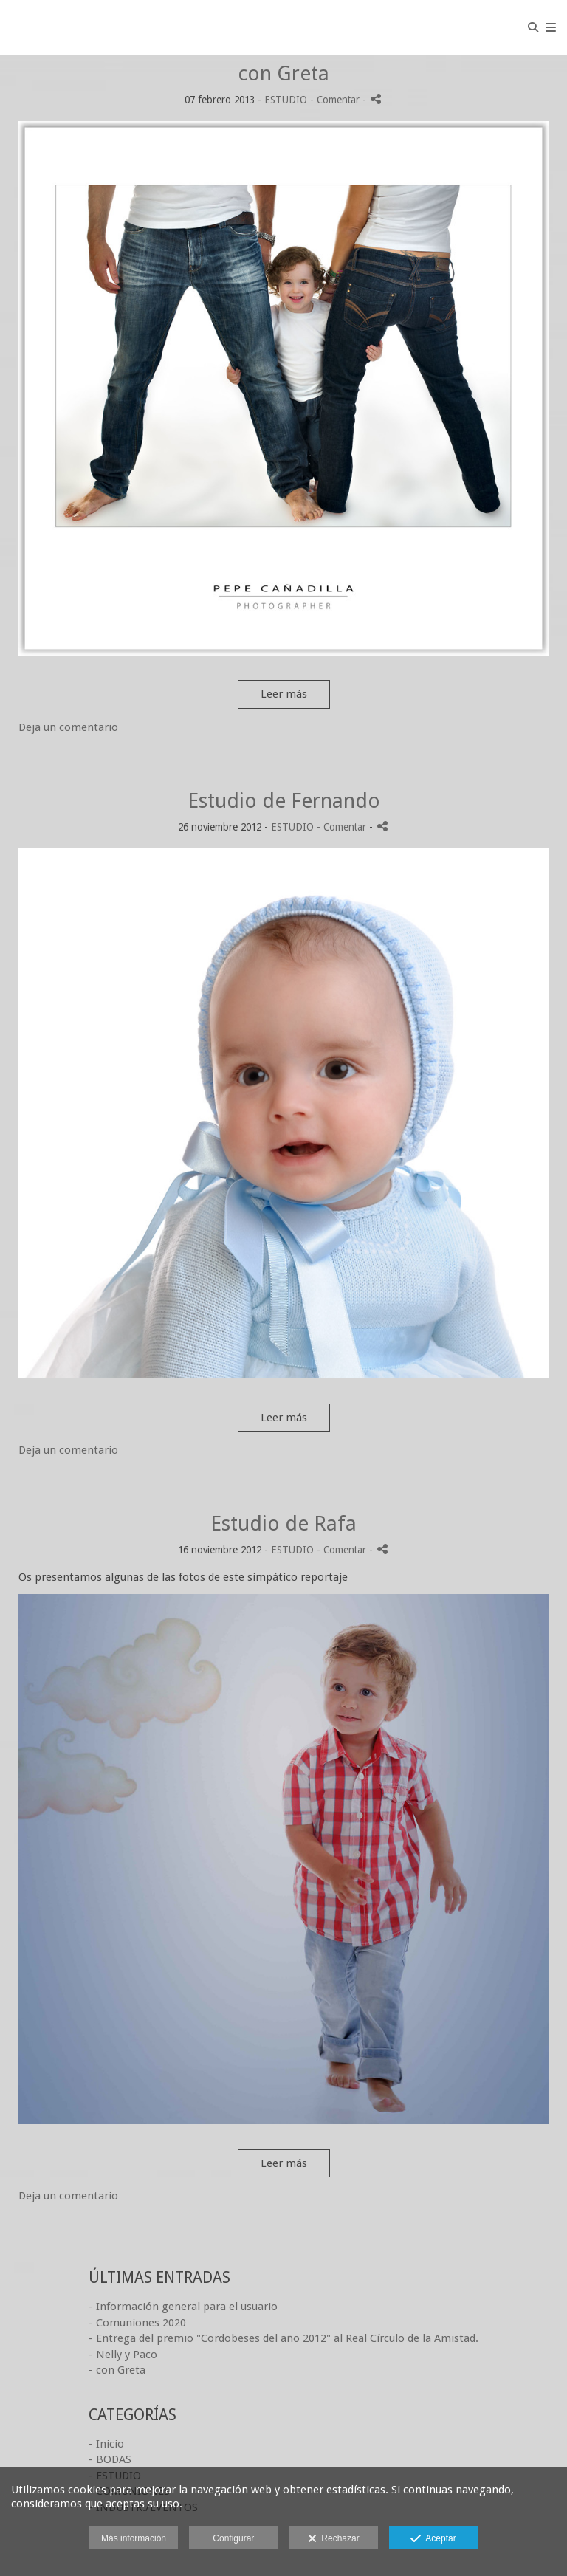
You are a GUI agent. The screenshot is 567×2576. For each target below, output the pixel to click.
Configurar (233, 2538)
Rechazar (334, 2539)
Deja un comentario (68, 727)
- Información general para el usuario (183, 2306)
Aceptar (433, 2539)
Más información (133, 2538)
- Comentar (336, 100)
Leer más (284, 694)
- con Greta (117, 2370)
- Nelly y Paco (123, 2354)
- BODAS (110, 2459)
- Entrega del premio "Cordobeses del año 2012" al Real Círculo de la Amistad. (283, 2338)
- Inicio (106, 2443)
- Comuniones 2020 (137, 2322)
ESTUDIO (285, 100)
